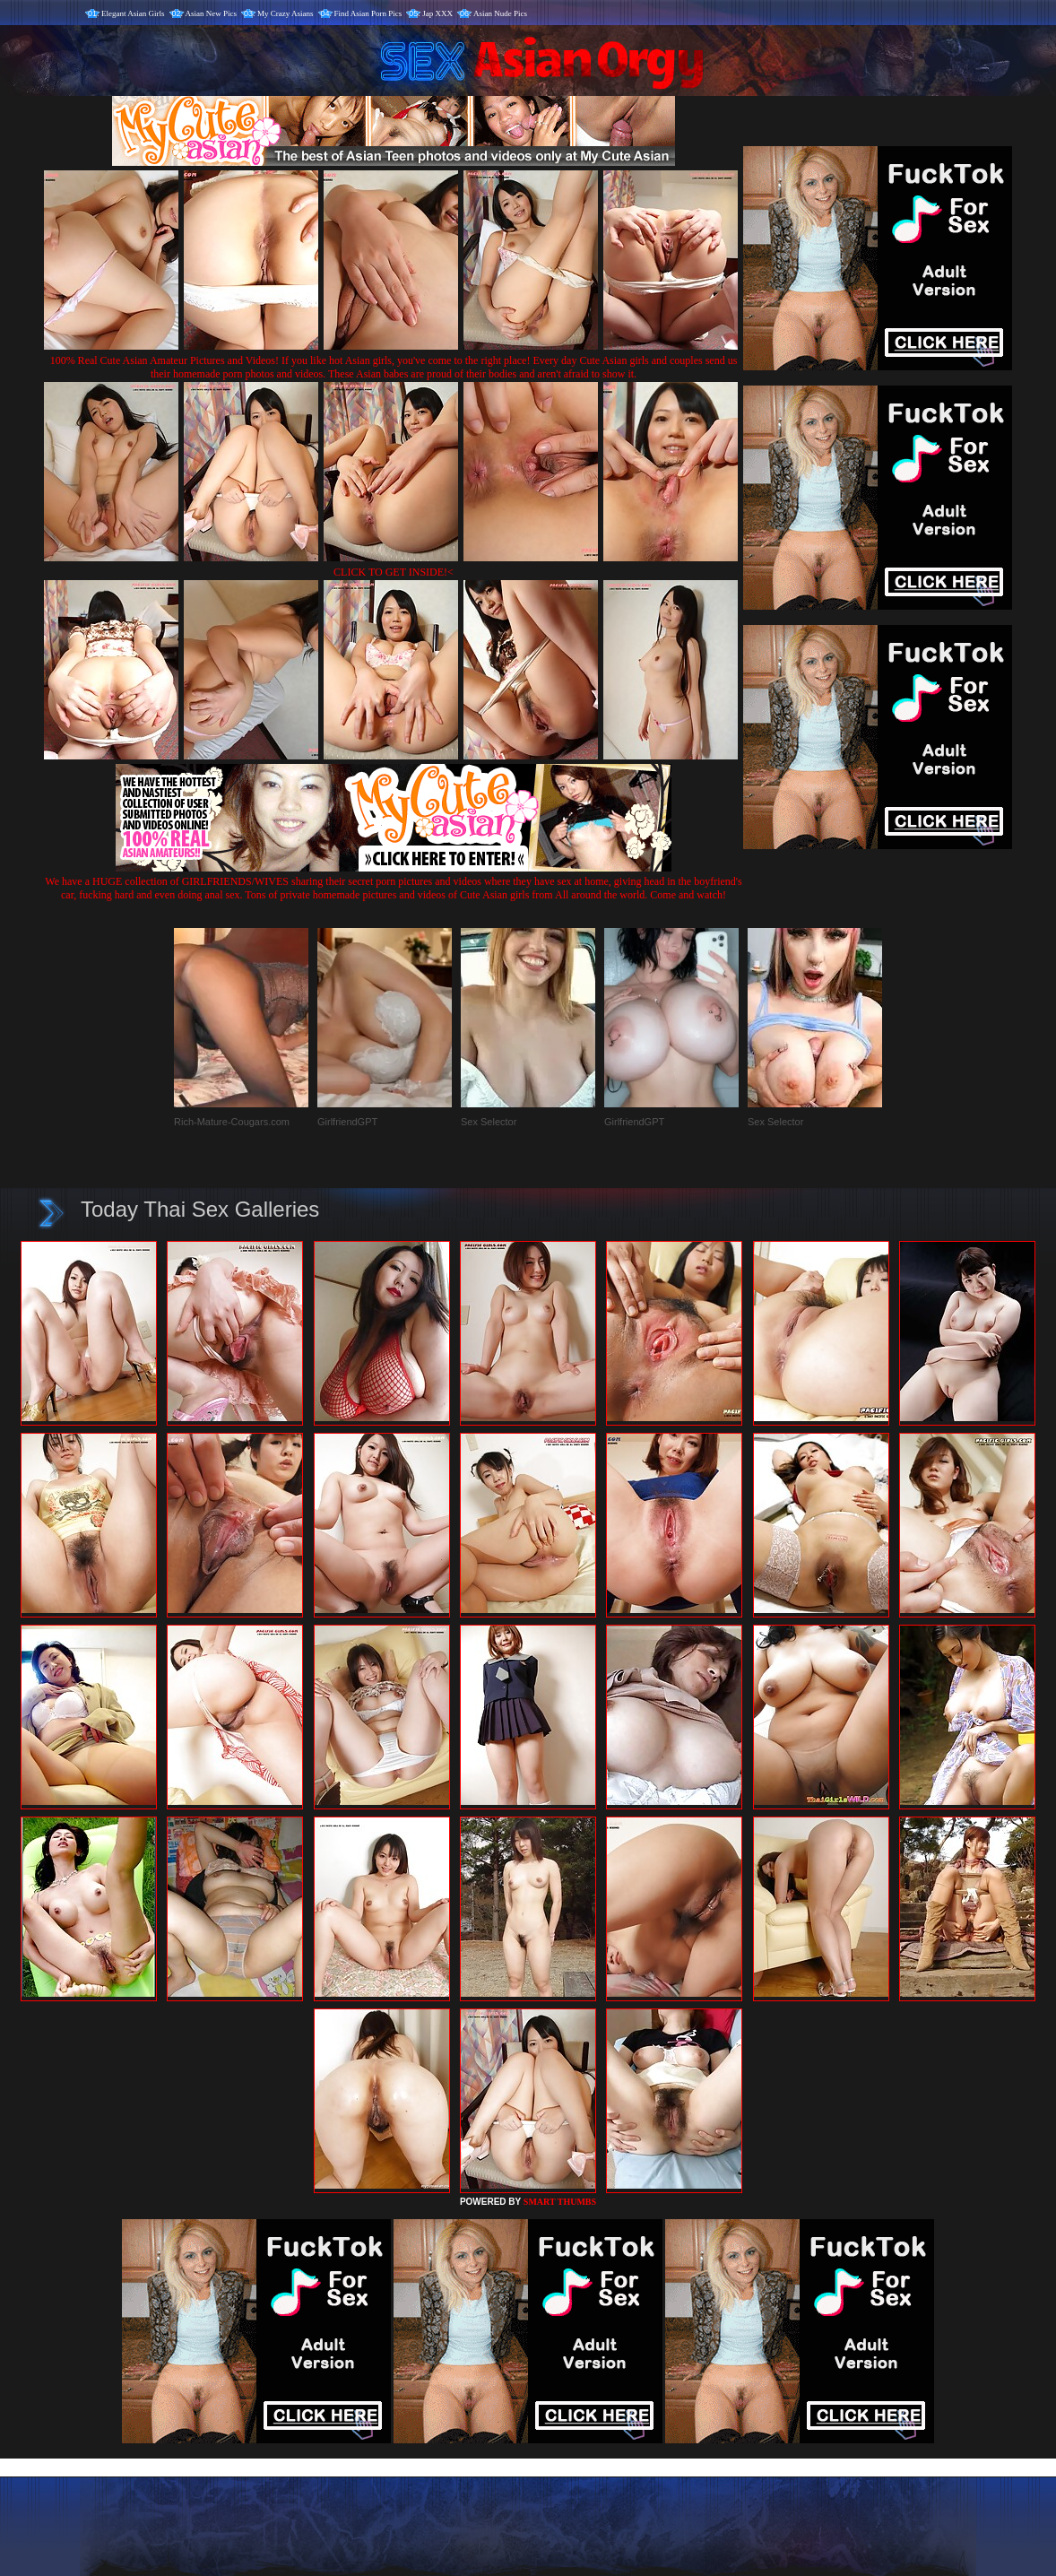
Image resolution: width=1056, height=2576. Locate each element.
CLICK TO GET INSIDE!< (393, 572)
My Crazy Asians (285, 13)
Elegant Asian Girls (133, 13)
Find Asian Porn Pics (368, 13)
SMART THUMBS (560, 2202)
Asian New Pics (212, 13)
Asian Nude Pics (500, 13)
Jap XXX (437, 13)
